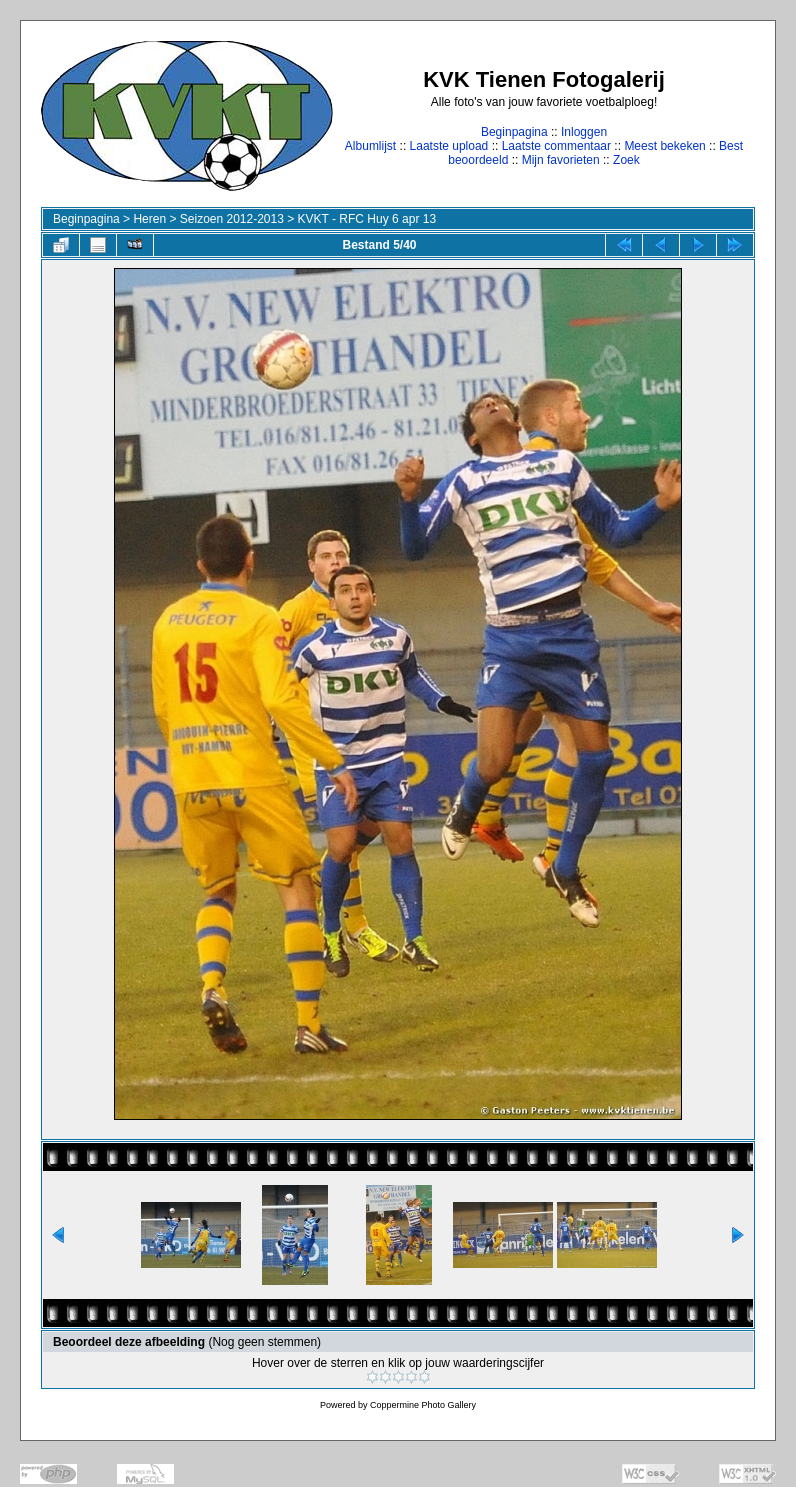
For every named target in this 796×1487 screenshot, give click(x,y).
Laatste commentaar (556, 146)
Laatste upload (449, 146)
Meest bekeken (664, 146)
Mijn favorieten (561, 160)
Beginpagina (514, 132)
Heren (149, 219)
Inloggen (584, 132)
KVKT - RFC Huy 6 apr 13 (367, 219)
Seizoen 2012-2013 (232, 219)
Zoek (626, 160)
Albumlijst (370, 146)
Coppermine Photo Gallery (423, 1405)
